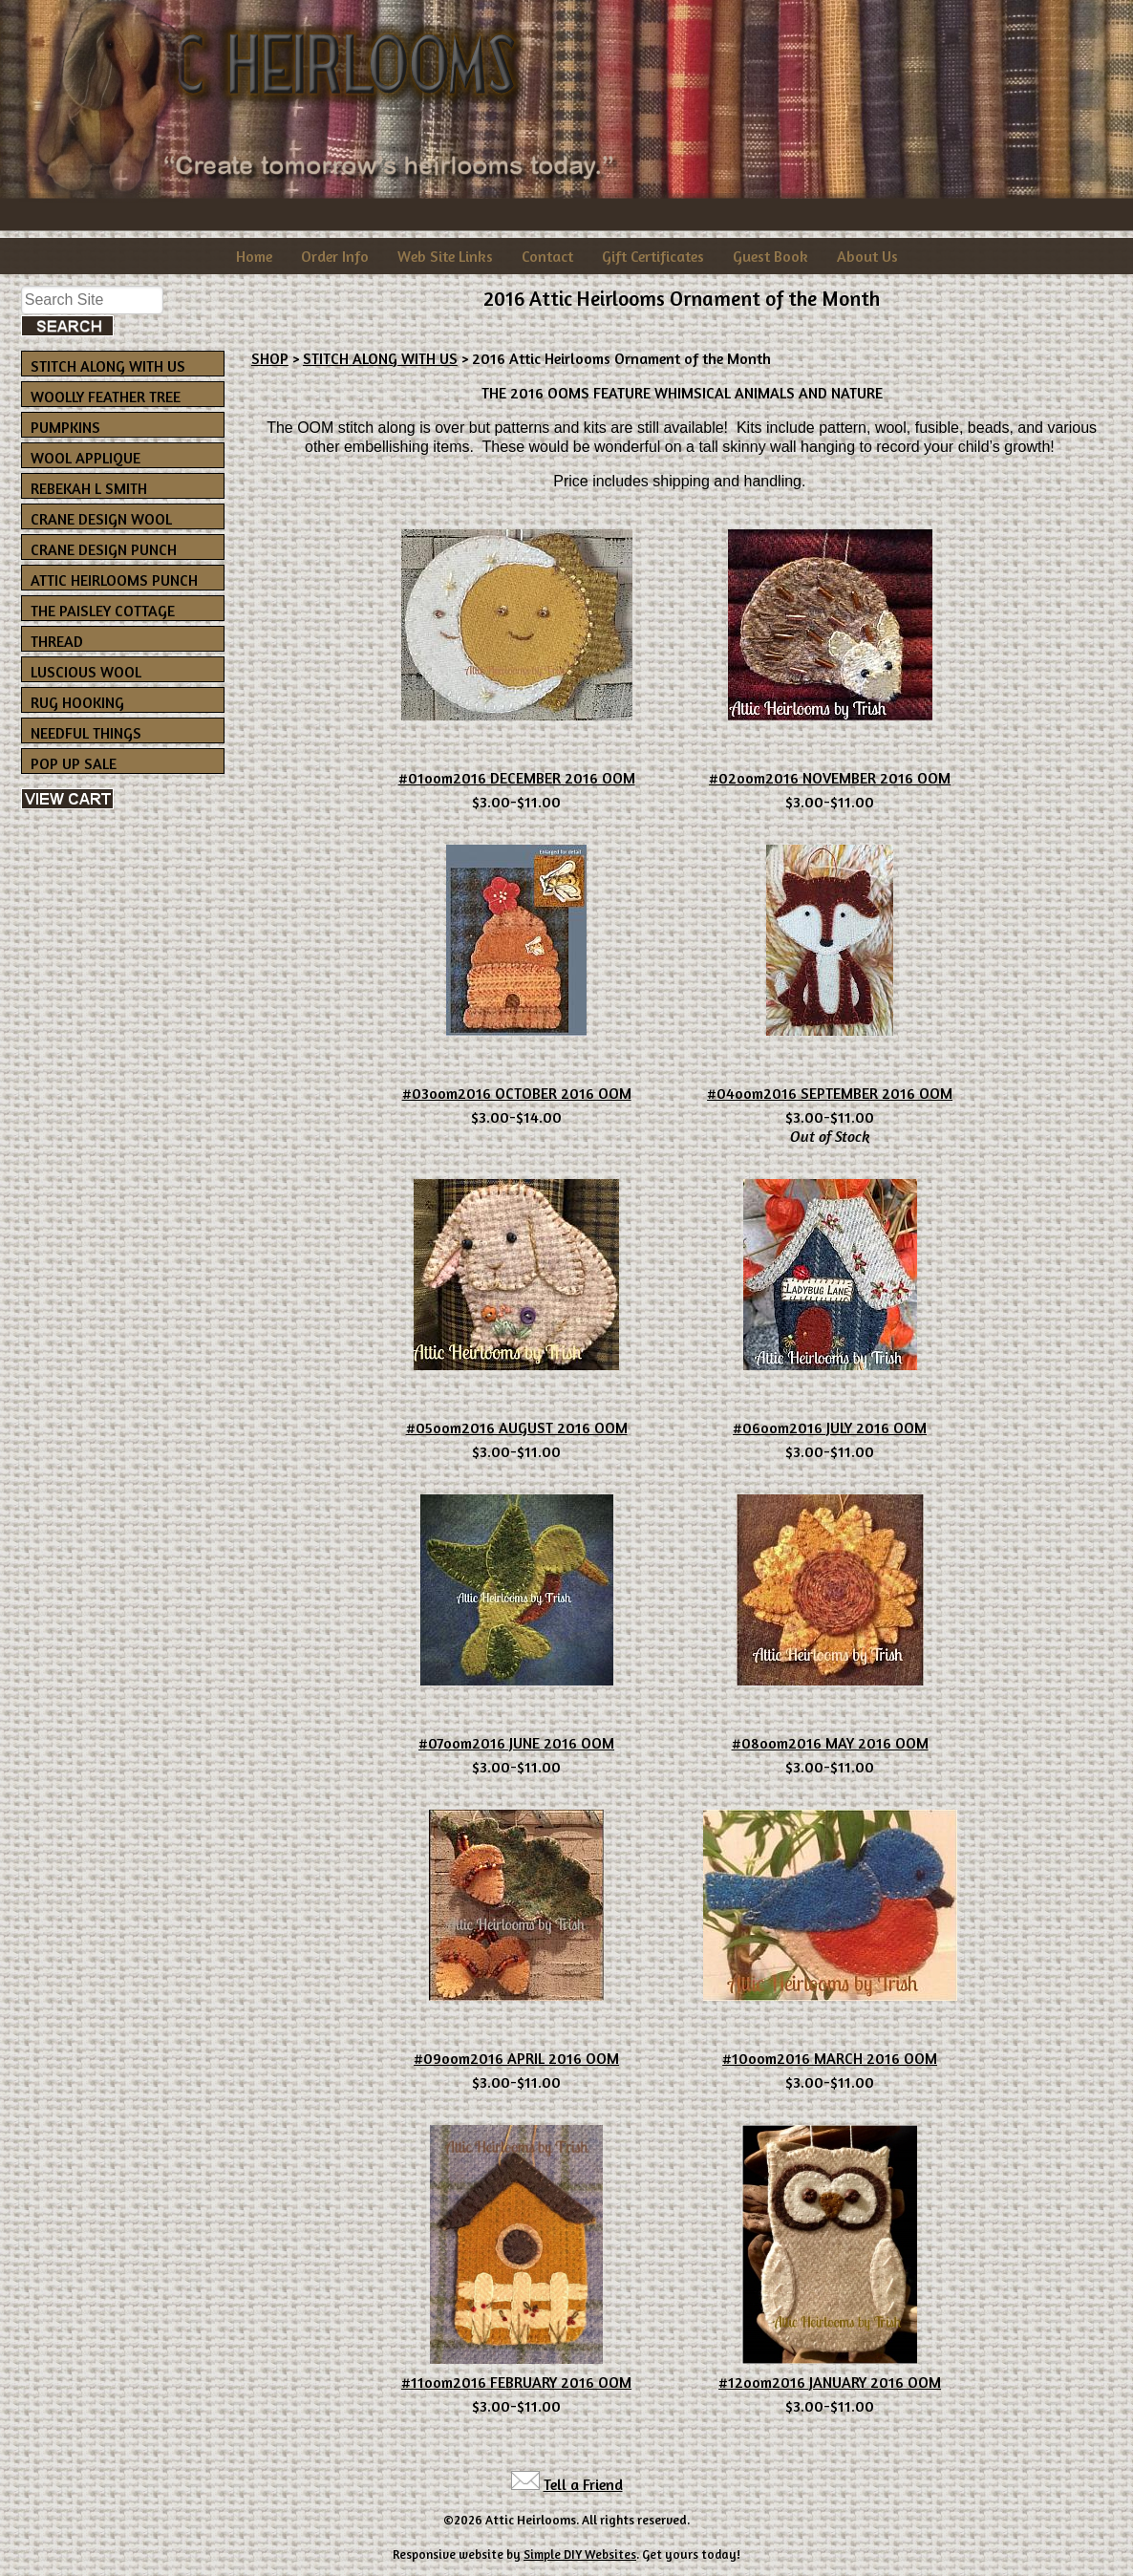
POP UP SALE (74, 763)
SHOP (270, 358)
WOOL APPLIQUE (85, 457)
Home (254, 256)
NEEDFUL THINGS (86, 732)
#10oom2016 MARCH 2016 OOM (829, 2058)
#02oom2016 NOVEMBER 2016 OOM (830, 777)
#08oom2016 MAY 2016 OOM (830, 1742)
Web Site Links (445, 256)
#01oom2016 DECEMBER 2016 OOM (516, 777)
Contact (547, 256)
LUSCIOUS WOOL (86, 671)
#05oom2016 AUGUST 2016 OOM (517, 1427)
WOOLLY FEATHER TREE (106, 396)
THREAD (57, 641)
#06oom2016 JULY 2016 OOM (830, 1427)
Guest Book (770, 256)
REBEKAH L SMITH (89, 488)
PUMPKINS (65, 427)
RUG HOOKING (77, 702)
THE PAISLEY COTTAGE (103, 610)
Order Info (335, 256)
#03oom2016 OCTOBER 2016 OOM (516, 1093)
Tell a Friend (583, 2484)
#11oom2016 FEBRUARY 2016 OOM (516, 2382)
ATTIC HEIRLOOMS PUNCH (114, 580)
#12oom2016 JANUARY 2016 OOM (829, 2382)
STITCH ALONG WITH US (108, 366)
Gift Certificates (653, 256)
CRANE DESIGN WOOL (101, 518)
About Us (867, 256)
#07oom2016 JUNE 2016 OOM (516, 1742)
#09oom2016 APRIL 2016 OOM (516, 2058)
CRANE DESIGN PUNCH (104, 549)
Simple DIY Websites (580, 2554)
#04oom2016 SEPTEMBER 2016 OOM (829, 1093)
